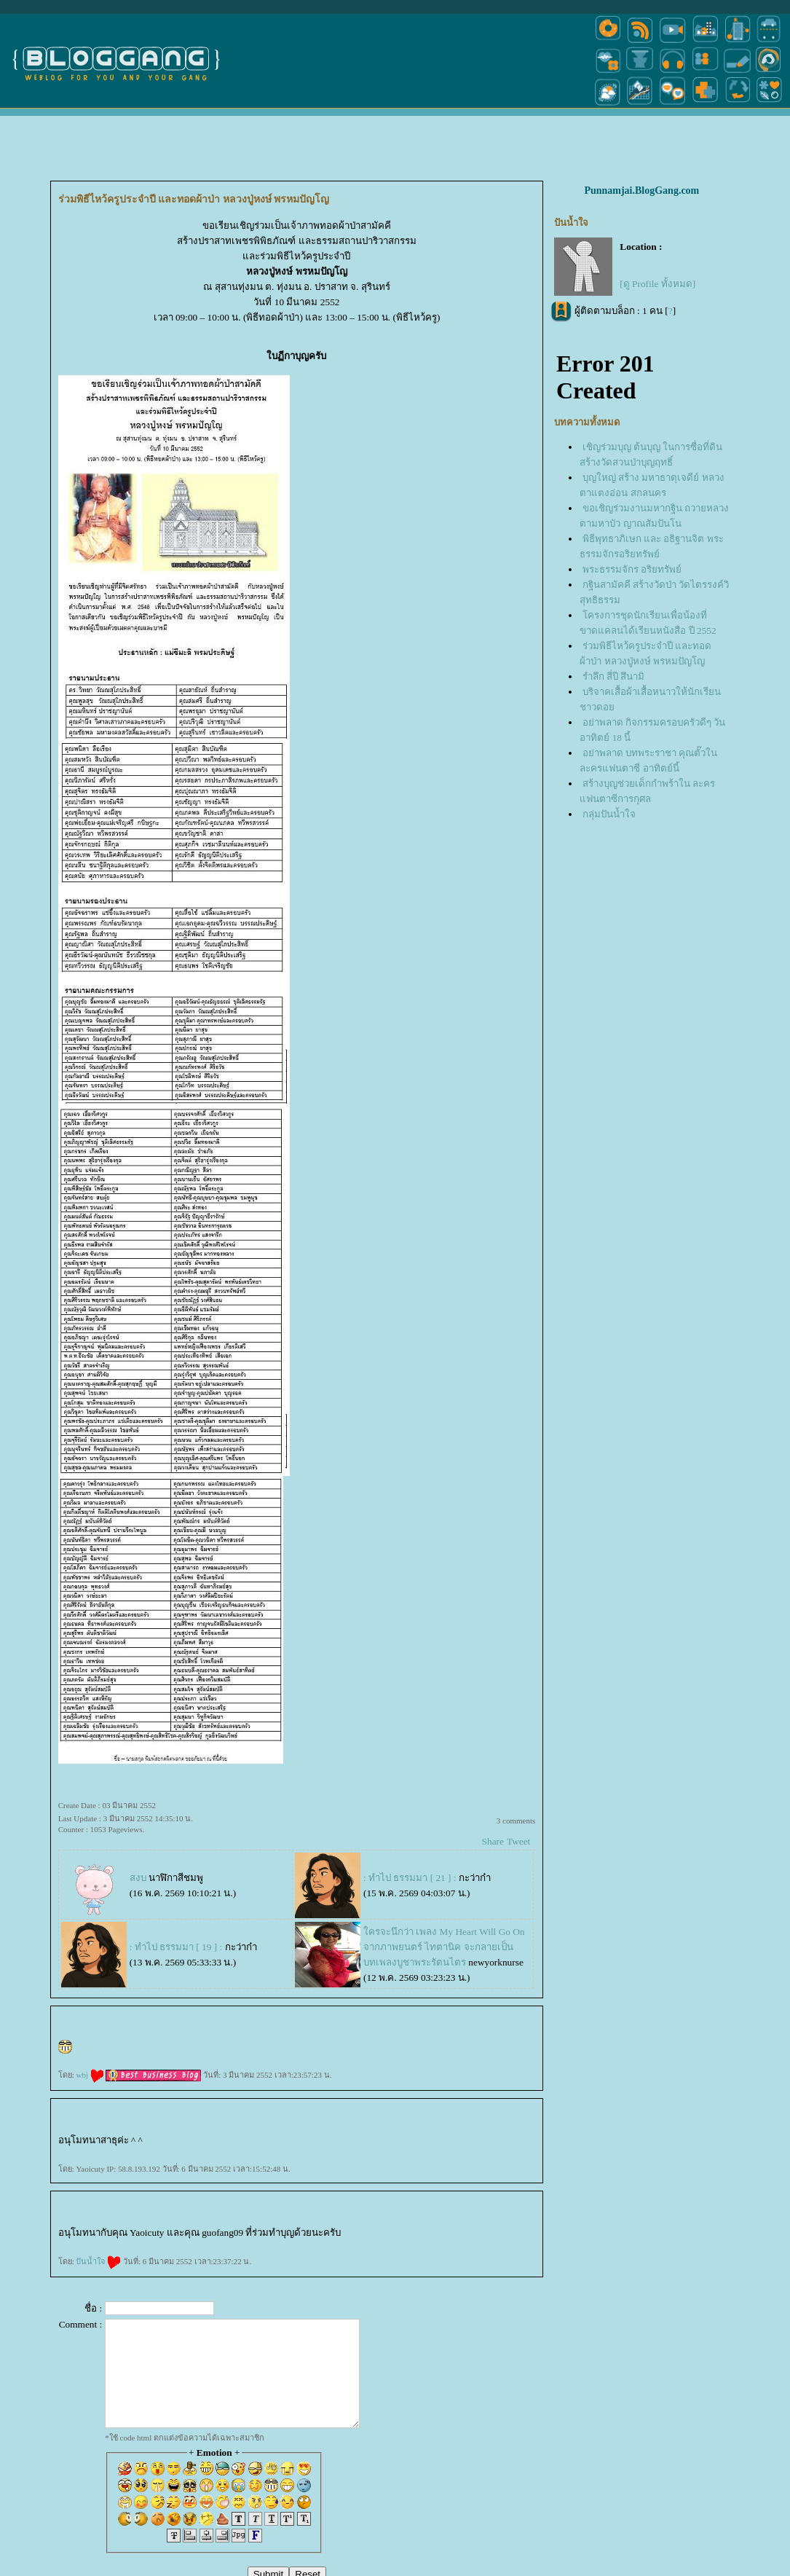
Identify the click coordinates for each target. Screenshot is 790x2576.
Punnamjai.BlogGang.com (641, 190)
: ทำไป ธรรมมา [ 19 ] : (176, 1946)
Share (493, 1841)
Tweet (518, 1841)
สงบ (138, 1877)
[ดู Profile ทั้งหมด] (657, 283)
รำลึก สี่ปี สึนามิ (613, 676)
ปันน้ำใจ (98, 2261)
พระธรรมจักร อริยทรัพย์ (632, 569)
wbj (89, 2074)
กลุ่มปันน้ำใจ (609, 814)
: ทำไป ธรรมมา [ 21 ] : (410, 1877)
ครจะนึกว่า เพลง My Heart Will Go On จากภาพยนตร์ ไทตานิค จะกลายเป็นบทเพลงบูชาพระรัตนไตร (444, 1947)
